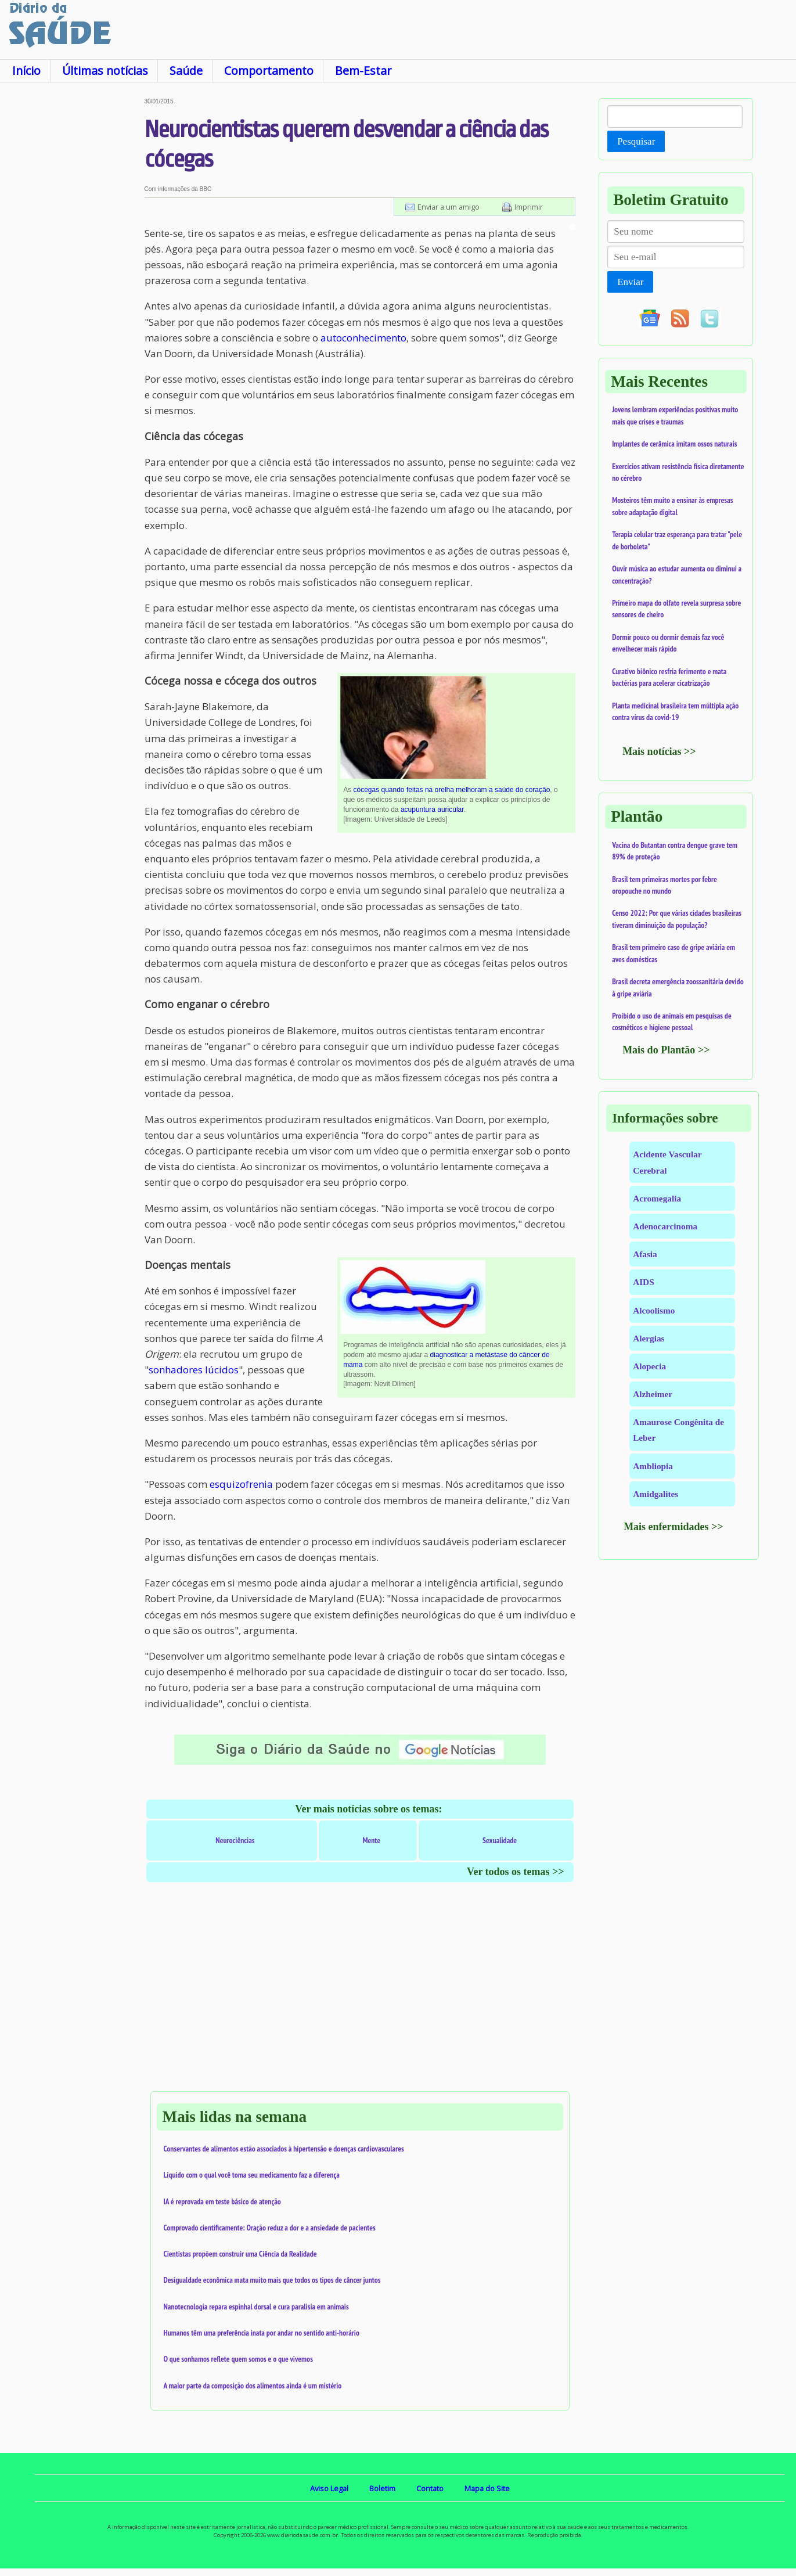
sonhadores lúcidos (194, 1369)
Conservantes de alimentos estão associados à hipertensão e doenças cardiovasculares (284, 2148)
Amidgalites (655, 1494)
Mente (371, 1840)
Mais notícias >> (659, 751)
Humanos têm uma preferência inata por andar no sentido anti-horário (261, 2332)
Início (26, 70)
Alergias (648, 1338)
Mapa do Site (487, 2488)
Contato (430, 2488)
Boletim (382, 2488)
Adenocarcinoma (665, 1226)
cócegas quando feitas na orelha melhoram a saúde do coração (451, 790)
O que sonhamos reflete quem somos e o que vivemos (238, 2359)
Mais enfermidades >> (673, 1526)
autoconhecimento (363, 337)
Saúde (186, 70)
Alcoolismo (654, 1310)
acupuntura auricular (432, 809)
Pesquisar (636, 141)
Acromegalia (657, 1198)
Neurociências (234, 1840)
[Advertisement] (72, 272)
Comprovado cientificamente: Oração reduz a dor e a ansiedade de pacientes (270, 2227)
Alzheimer (652, 1394)
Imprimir (528, 207)
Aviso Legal (329, 2488)
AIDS (643, 1282)
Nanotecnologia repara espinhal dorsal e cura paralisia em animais (256, 2306)
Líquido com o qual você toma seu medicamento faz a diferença (252, 2175)
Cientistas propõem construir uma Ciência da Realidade (240, 2253)
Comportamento (269, 70)
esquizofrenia (241, 1484)
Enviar (630, 281)
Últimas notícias (105, 70)
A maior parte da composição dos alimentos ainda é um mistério (253, 2385)
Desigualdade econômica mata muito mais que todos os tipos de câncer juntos (272, 2280)
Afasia (645, 1254)
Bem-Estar (363, 70)
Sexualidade (499, 1840)
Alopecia (649, 1366)
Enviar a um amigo (448, 207)
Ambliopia (653, 1466)
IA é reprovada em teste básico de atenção (222, 2201)
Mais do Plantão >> (665, 1050)
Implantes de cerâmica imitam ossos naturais (674, 443)
